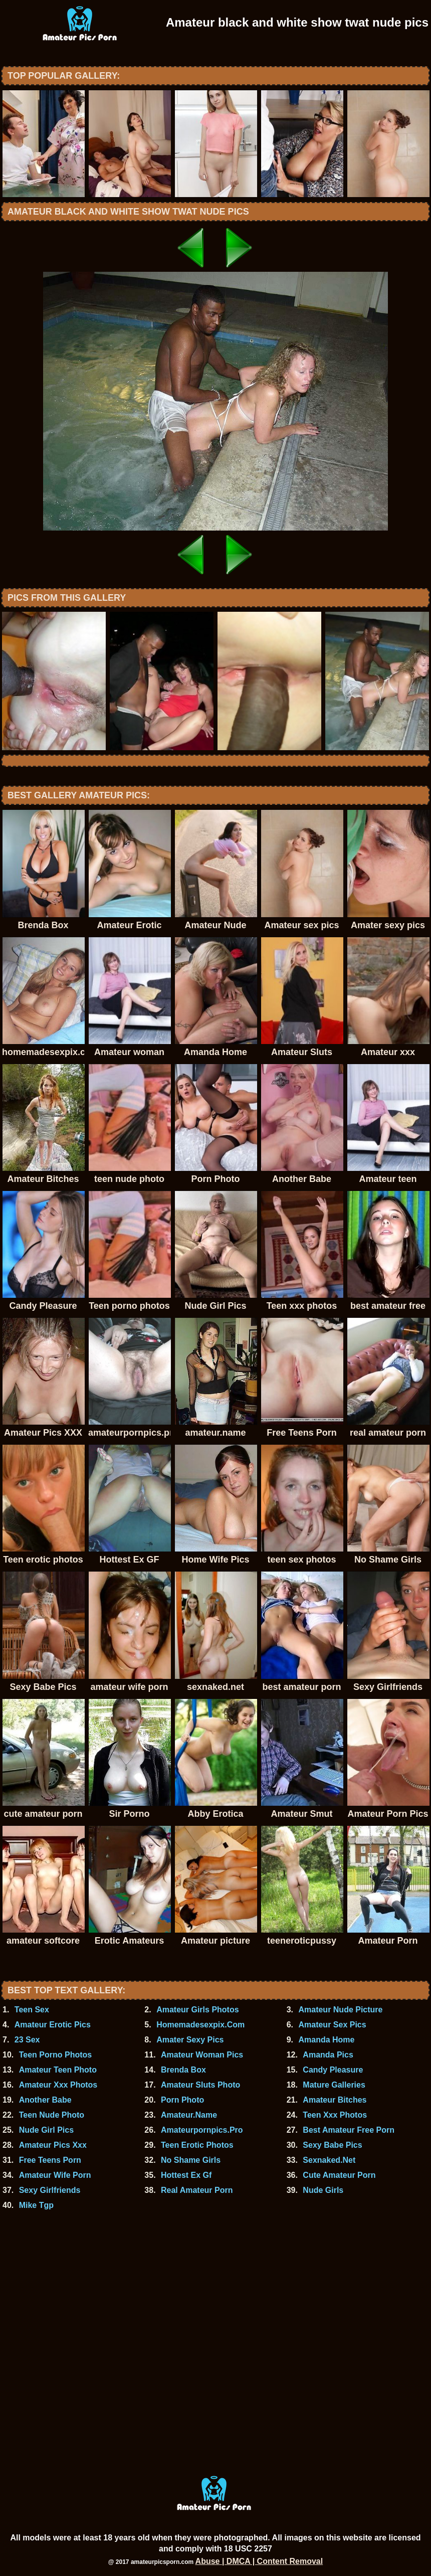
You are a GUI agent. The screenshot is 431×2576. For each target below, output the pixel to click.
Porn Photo (182, 2100)
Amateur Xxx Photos (58, 2085)
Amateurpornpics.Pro (202, 2130)
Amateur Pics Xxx (53, 2145)
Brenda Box (183, 2070)
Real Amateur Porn (197, 2190)
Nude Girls (323, 2190)
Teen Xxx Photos (335, 2115)
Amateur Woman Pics (202, 2054)
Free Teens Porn (50, 2160)
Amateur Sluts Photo (200, 2085)
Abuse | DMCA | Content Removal (259, 2561)
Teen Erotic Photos (197, 2145)
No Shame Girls (191, 2160)
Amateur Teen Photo (58, 2070)
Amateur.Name (189, 2115)
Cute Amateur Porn (339, 2175)
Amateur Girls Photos (197, 2009)
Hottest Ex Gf (186, 2175)
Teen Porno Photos (55, 2054)
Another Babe (45, 2100)
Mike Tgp (36, 2205)
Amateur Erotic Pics (53, 2024)
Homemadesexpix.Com (200, 2024)
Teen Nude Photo (51, 2115)
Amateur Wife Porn (55, 2175)
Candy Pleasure (333, 2070)
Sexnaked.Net (329, 2160)
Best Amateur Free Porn (348, 2130)
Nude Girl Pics (46, 2130)
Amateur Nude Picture (340, 2009)
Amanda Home (326, 2039)
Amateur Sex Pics (332, 2024)
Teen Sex (32, 2009)
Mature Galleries (334, 2085)
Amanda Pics (328, 2054)
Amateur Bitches (334, 2100)
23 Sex (27, 2039)
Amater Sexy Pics (190, 2039)
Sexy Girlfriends (50, 2190)
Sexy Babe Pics (332, 2145)
